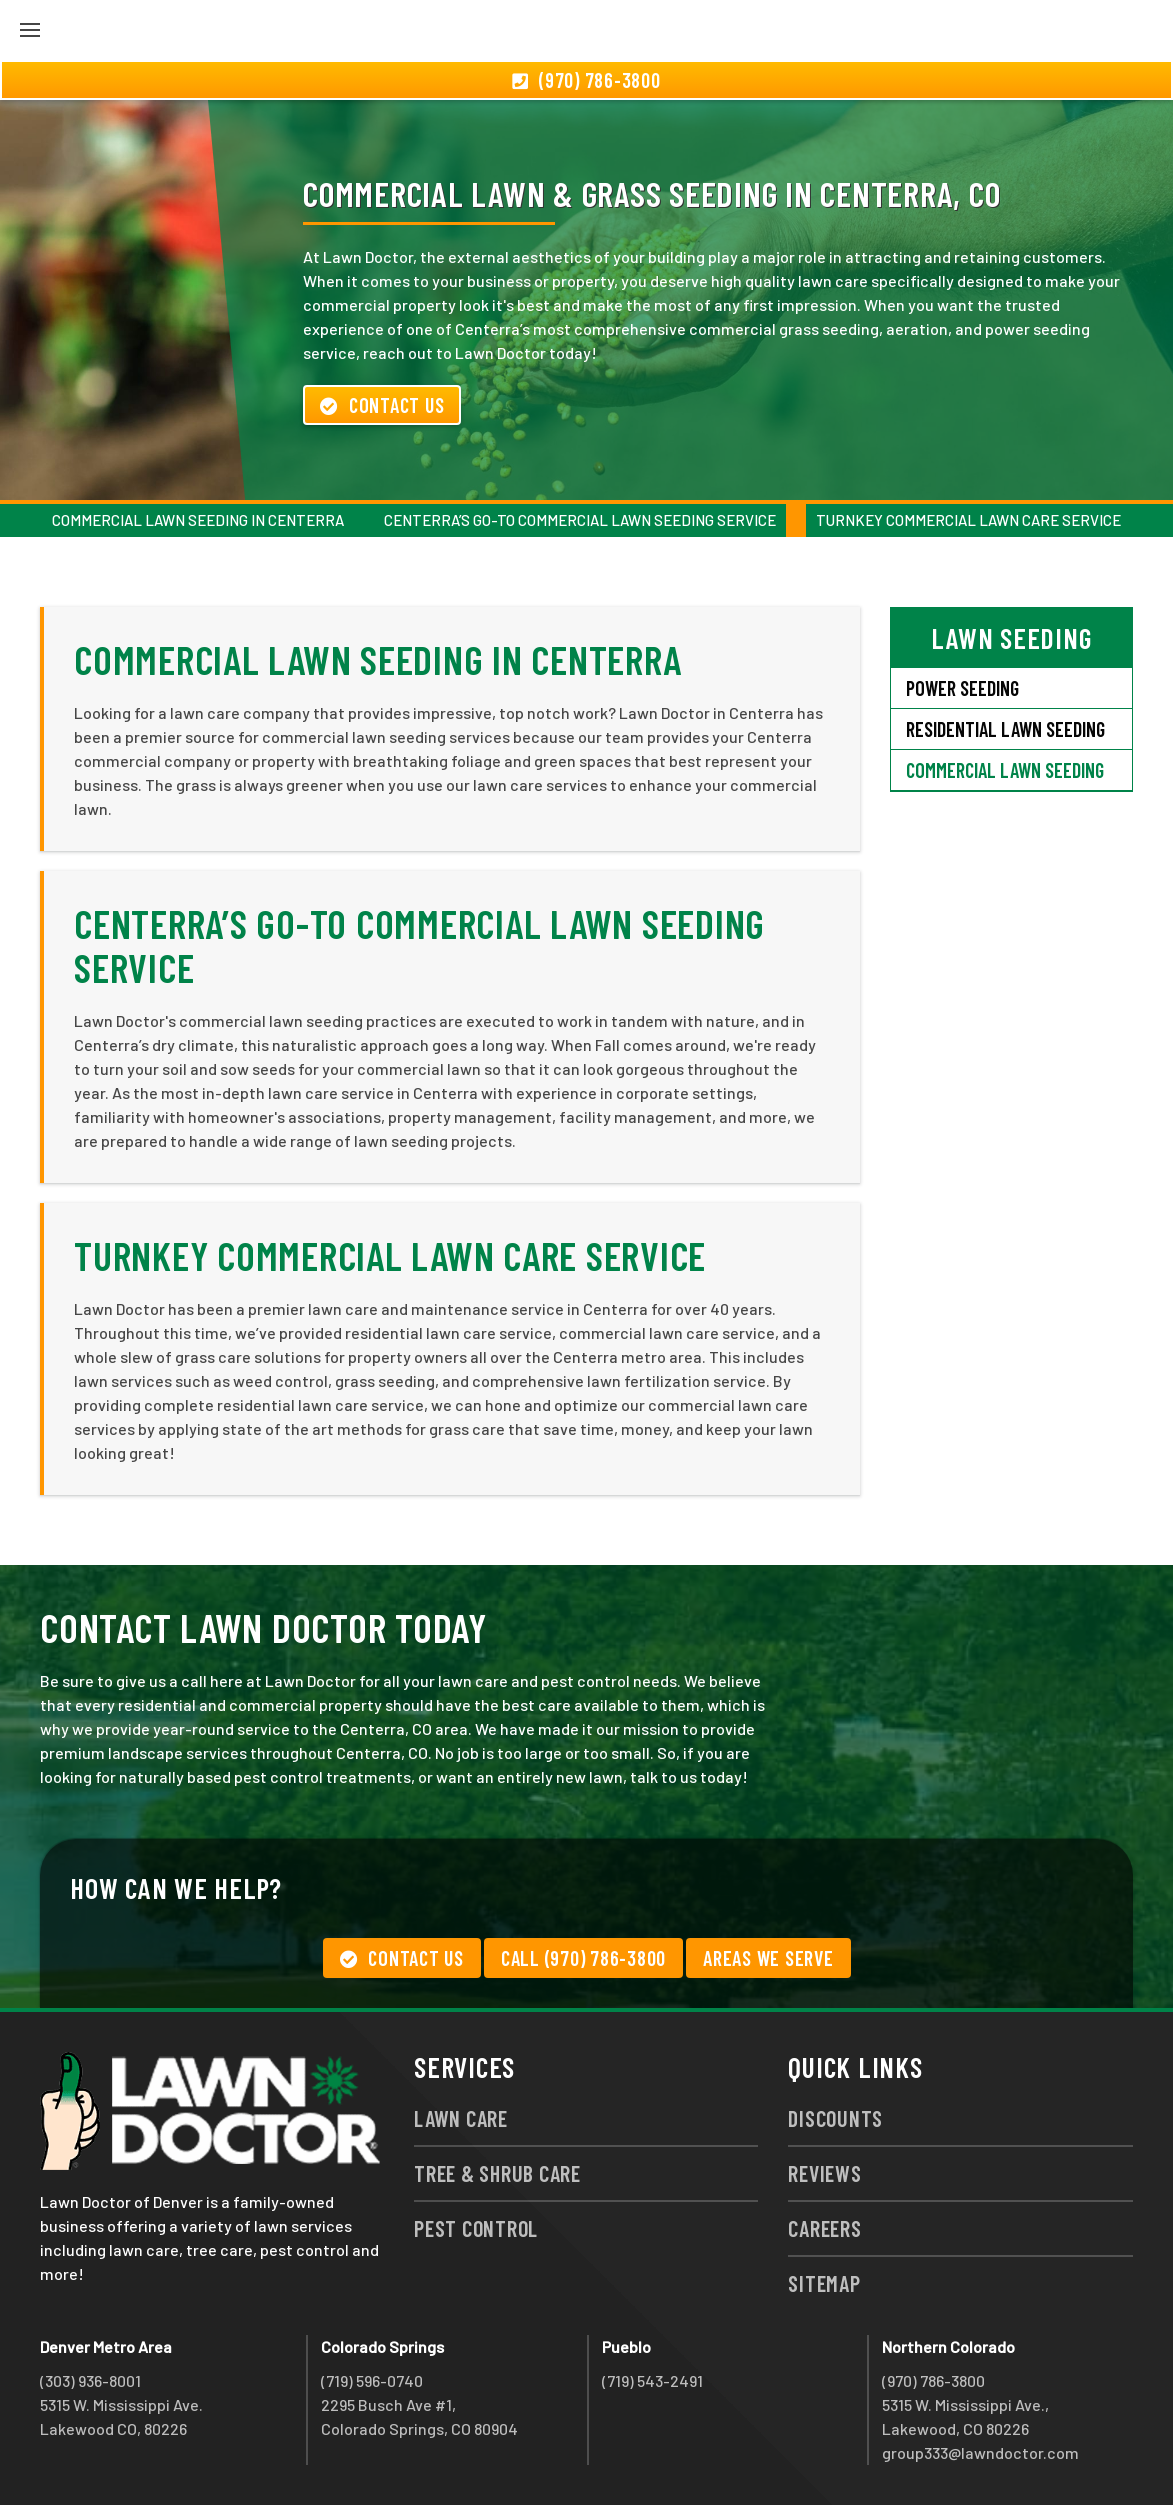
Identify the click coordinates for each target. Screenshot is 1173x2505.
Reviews (824, 2173)
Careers (824, 2228)
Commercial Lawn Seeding (1005, 770)
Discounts (835, 2118)
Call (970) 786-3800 (583, 1958)
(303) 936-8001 (90, 2380)
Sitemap (824, 2283)
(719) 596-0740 (372, 2380)
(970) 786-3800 (933, 2380)
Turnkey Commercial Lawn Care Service (968, 520)
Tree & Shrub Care (497, 2173)
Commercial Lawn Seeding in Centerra (198, 520)
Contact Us (382, 405)
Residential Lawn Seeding (1005, 729)
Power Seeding (962, 688)
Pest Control (476, 2228)
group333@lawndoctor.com (980, 2452)
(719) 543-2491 (652, 2380)
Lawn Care (461, 2118)
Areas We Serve (768, 1958)
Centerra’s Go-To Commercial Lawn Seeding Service (580, 520)
